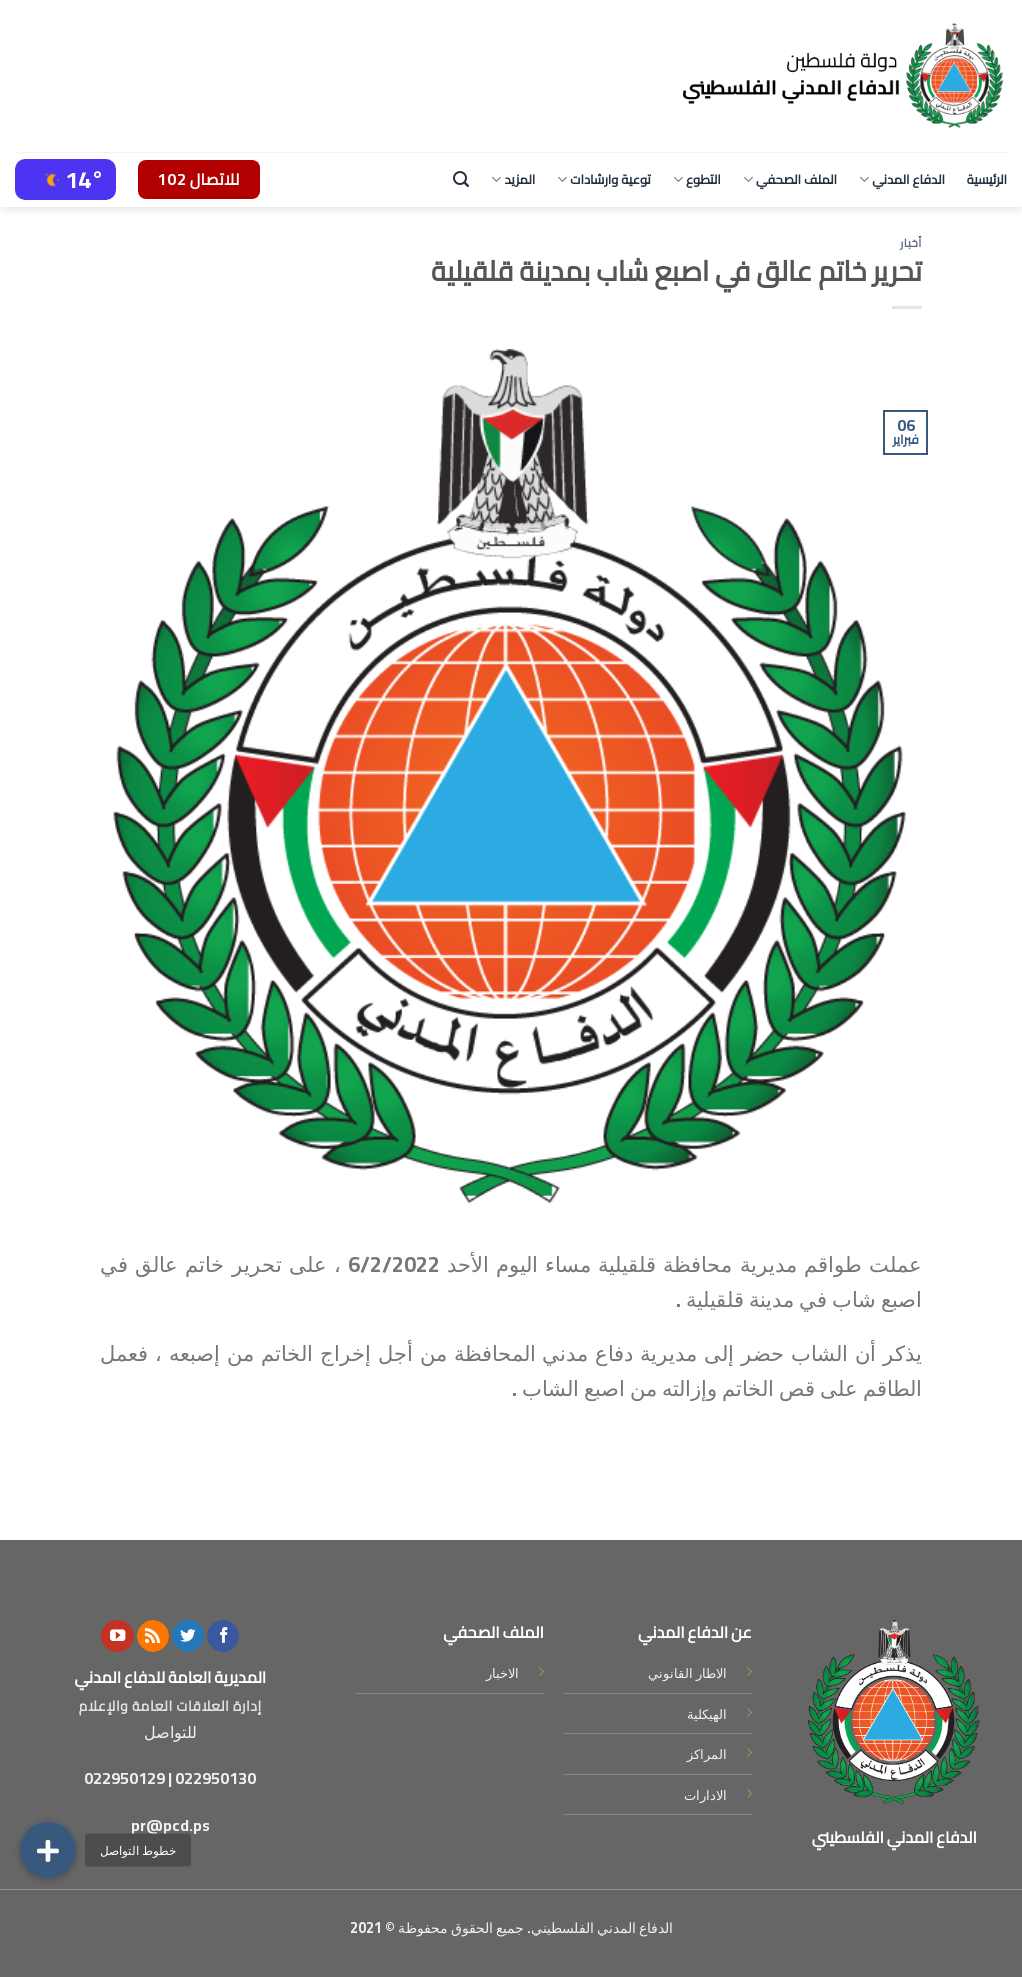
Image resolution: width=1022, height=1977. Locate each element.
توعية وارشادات (604, 179)
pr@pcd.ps (170, 1825)
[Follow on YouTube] (117, 1636)
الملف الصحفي (790, 179)
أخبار (911, 242)
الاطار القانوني (687, 1673)
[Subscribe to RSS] (153, 1636)
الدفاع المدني (902, 179)
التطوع (697, 179)
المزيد (513, 179)
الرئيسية (987, 179)
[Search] (461, 179)
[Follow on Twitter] (188, 1636)
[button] (48, 1850)
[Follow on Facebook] (223, 1636)
